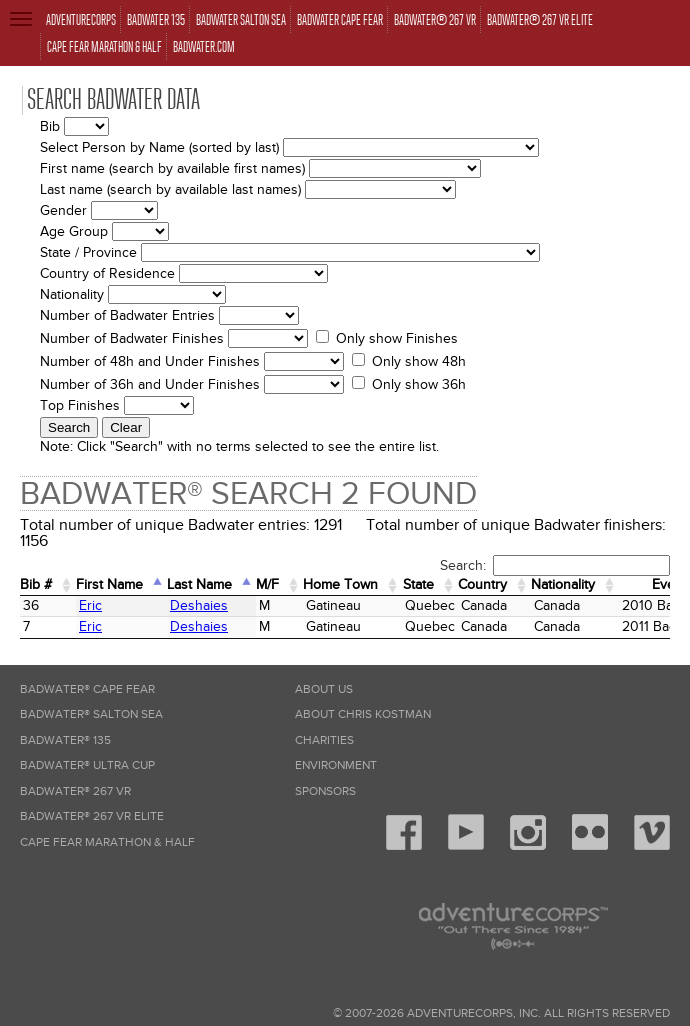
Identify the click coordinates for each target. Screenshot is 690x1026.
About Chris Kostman (363, 714)
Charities (324, 740)
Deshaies (199, 605)
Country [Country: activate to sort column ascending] (482, 584)
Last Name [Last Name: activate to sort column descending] (199, 584)
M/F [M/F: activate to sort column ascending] (267, 584)
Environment (336, 765)
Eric (90, 605)
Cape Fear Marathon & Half (107, 842)
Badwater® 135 (65, 740)
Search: (555, 565)
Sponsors (325, 791)
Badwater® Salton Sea (91, 714)
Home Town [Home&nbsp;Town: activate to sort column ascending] (340, 584)
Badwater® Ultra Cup (87, 765)
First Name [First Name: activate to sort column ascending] (109, 584)
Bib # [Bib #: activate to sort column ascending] (36, 584)
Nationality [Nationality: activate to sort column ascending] (563, 584)
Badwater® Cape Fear (87, 689)
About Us (324, 689)
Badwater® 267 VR (75, 791)
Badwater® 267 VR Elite (92, 816)
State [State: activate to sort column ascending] (418, 584)
